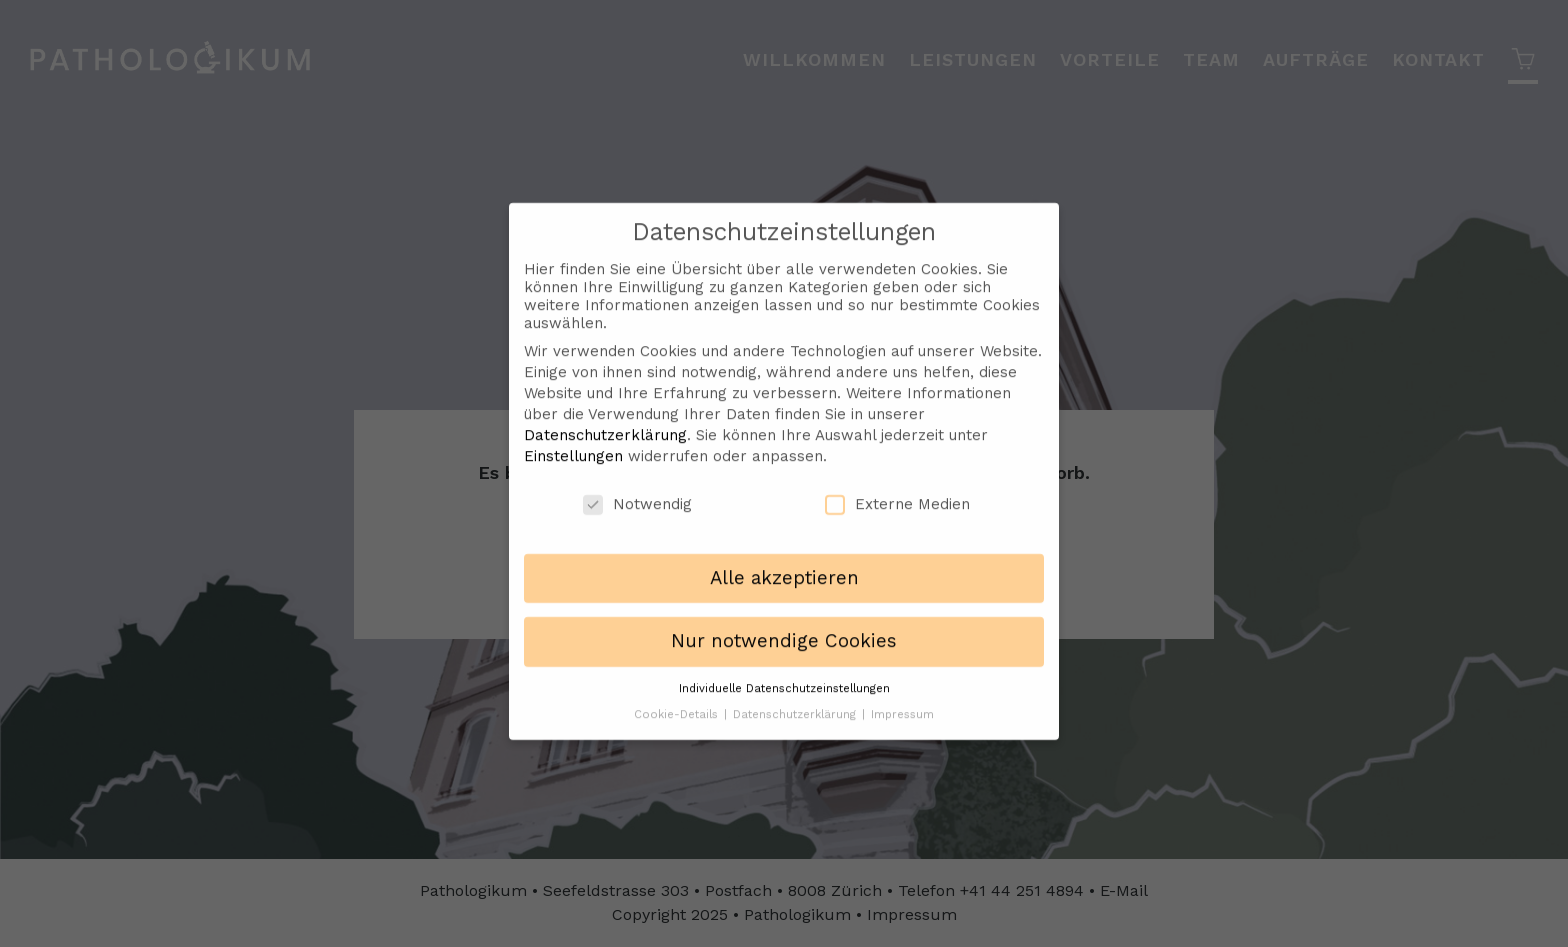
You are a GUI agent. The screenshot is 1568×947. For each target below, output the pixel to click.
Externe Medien (897, 490)
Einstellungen (573, 442)
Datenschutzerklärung (605, 421)
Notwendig (637, 490)
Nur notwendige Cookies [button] (784, 628)
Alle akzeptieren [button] (784, 565)
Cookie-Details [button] (678, 700)
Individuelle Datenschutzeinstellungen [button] (784, 674)
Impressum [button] (902, 700)
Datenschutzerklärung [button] (796, 700)
